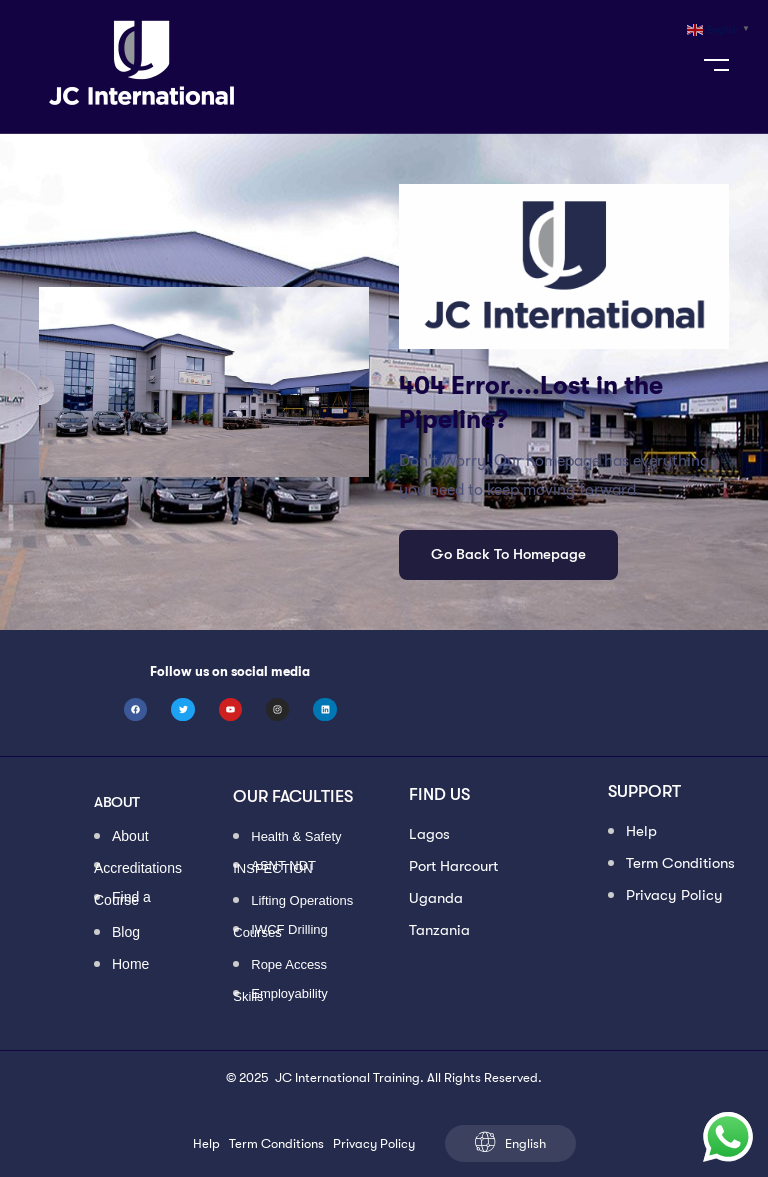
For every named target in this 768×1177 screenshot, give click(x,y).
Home (130, 965)
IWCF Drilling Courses (280, 931)
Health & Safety (296, 837)
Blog (126, 933)
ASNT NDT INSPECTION (274, 867)
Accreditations (138, 867)
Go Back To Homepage (508, 554)
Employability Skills (280, 995)
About (130, 837)
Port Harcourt (453, 866)
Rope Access (289, 965)
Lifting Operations (302, 901)
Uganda (436, 898)
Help (641, 831)
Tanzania (439, 930)
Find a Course (122, 899)
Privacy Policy (674, 895)
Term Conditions (680, 863)
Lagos (429, 834)
